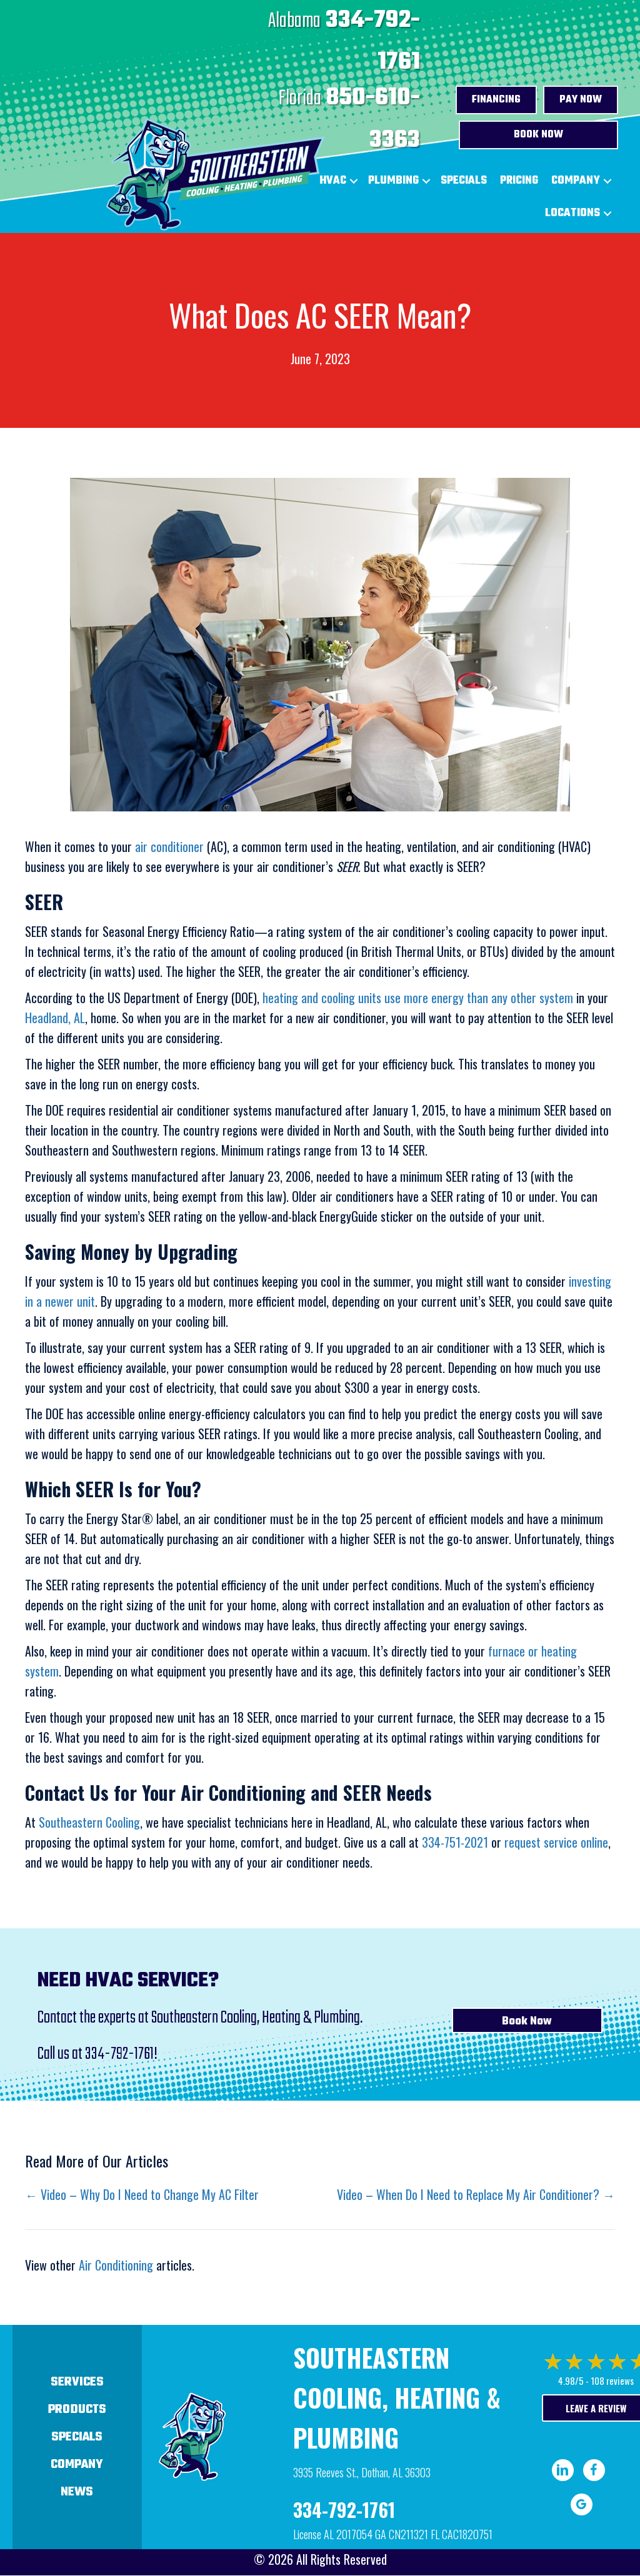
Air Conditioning (116, 2265)
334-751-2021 (455, 1842)
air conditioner (169, 846)
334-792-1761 (119, 2054)
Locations (572, 213)
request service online (556, 1842)
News (77, 2492)
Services (77, 2382)
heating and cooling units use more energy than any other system (416, 997)
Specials (464, 181)
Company (575, 181)
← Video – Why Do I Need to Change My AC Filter (142, 2194)
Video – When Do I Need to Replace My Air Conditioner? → (476, 2194)
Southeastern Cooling (89, 1822)
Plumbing (393, 181)
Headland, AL (55, 1017)
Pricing (519, 181)
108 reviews (612, 2380)
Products (77, 2409)
